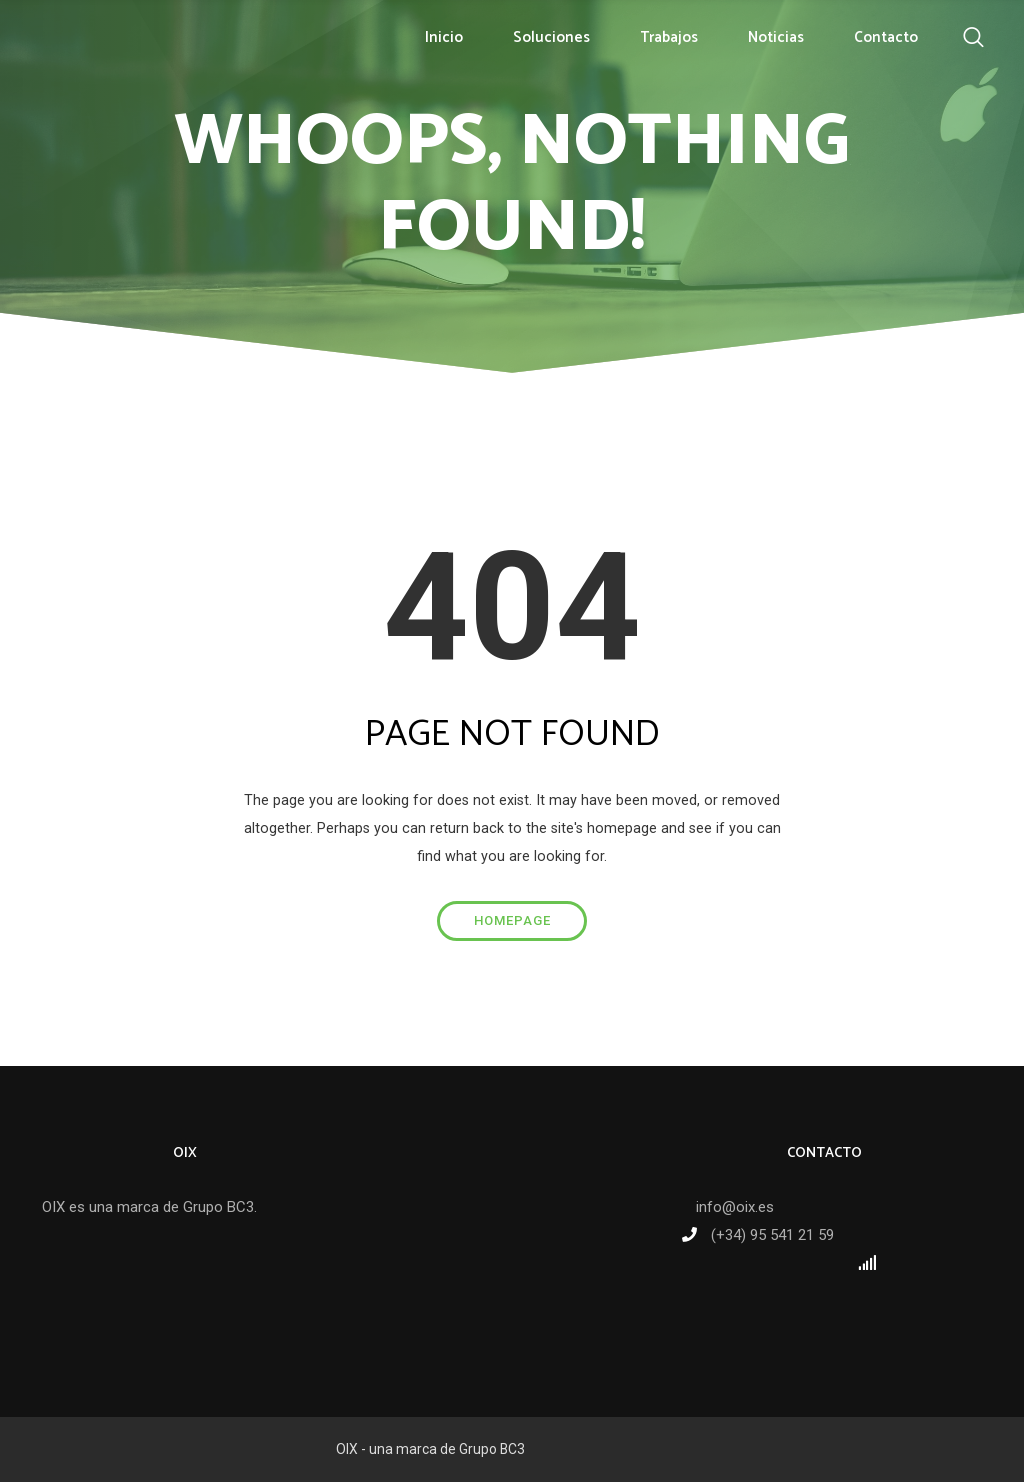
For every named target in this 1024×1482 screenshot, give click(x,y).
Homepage (512, 920)
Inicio (444, 37)
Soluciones (551, 37)
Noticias (776, 37)
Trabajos (669, 37)
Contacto (886, 37)
